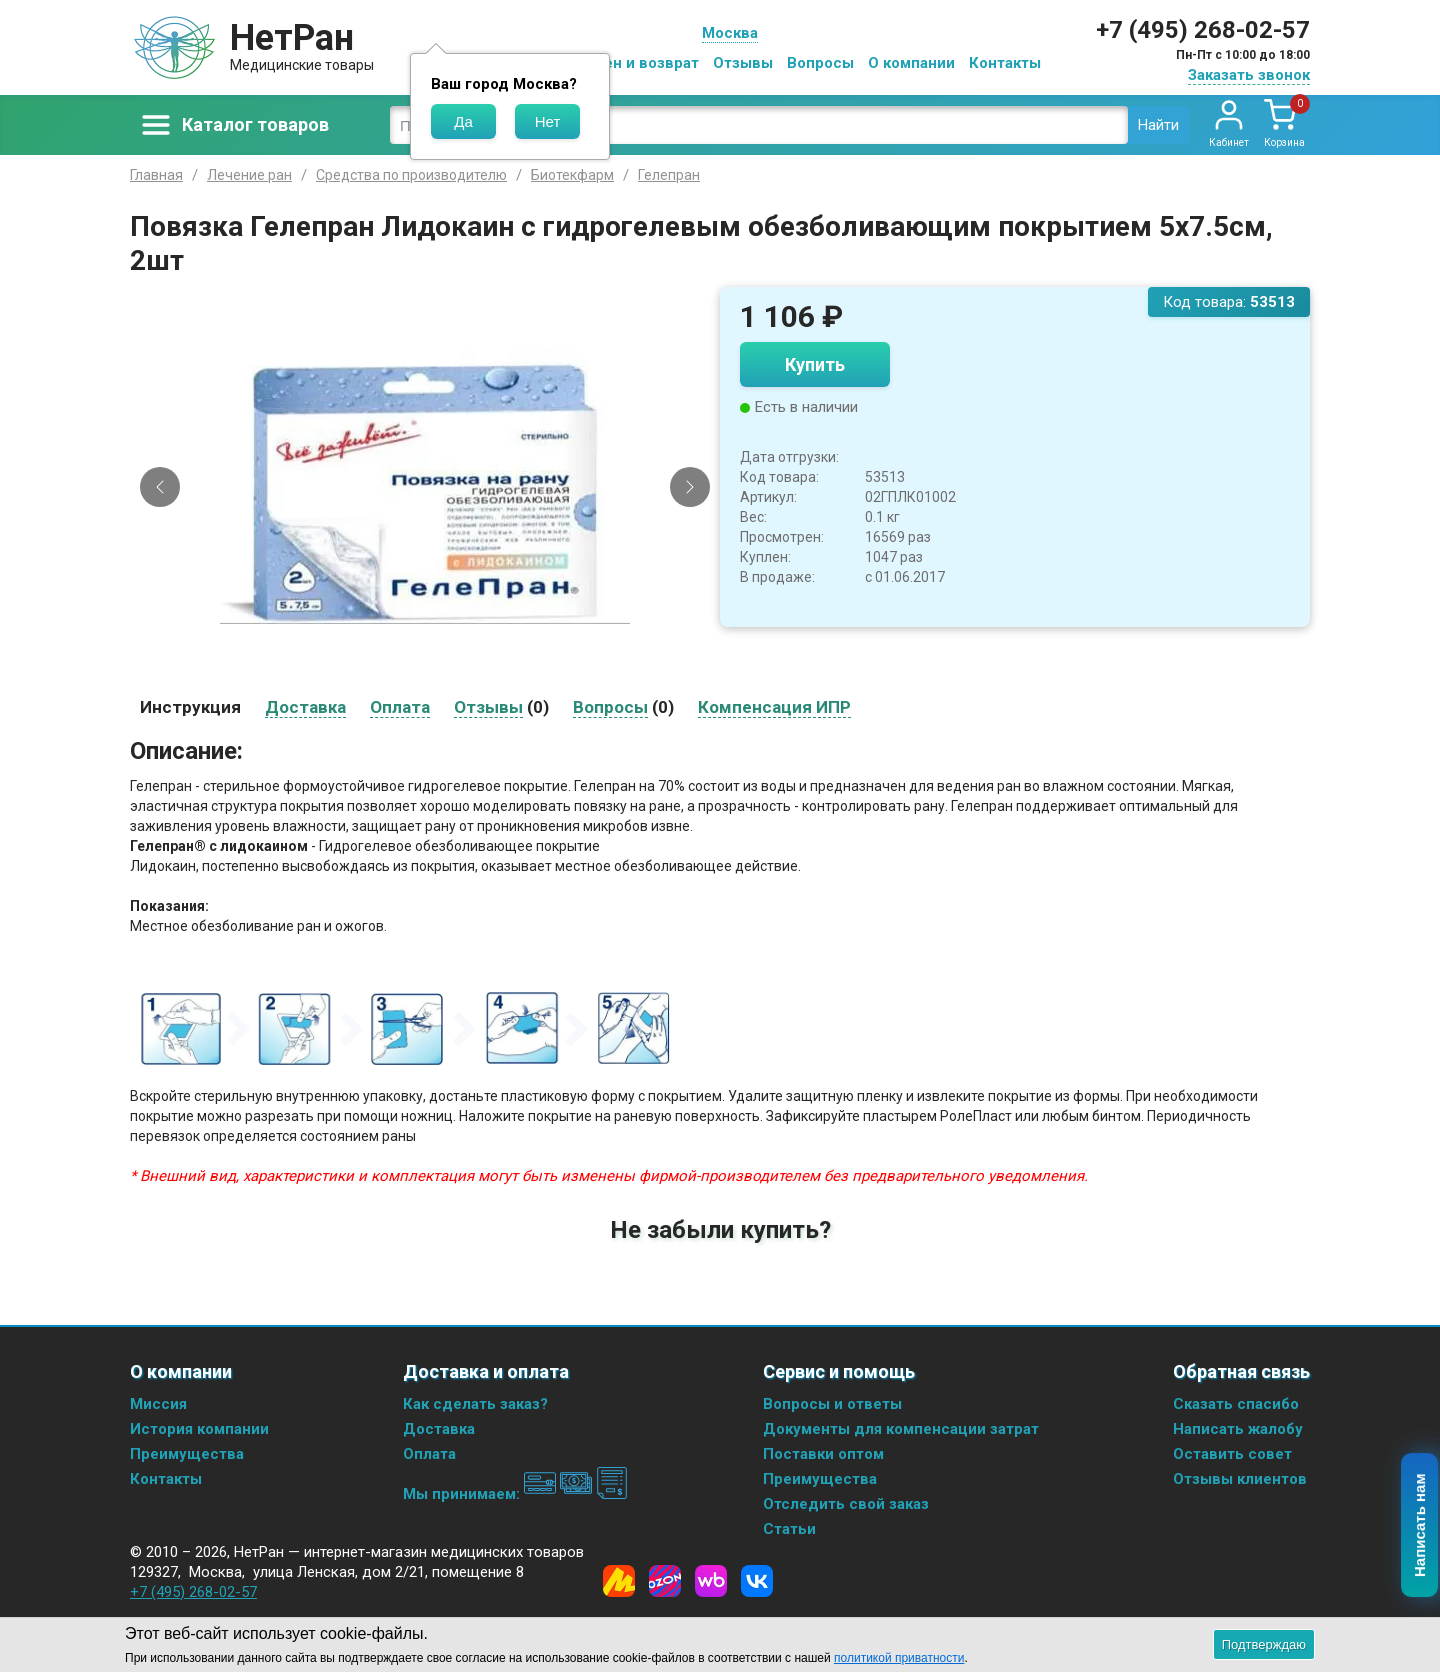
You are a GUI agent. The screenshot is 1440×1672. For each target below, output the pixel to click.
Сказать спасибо (1236, 1404)
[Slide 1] (417, 672)
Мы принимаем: (515, 1494)
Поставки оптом (823, 1454)
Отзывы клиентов (1240, 1479)
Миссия (158, 1404)
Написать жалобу (1238, 1429)
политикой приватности (899, 1658)
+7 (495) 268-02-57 (1203, 30)
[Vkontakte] (757, 1581)
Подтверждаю (1264, 1644)
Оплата (429, 1454)
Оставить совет (1232, 1454)
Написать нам (1420, 1526)
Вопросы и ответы (832, 1404)
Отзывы (743, 63)
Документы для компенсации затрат (901, 1429)
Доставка (439, 1429)
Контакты (1005, 63)
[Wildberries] (711, 1581)
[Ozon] (665, 1581)
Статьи (789, 1529)
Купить (815, 364)
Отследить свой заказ (846, 1504)
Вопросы (820, 63)
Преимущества (187, 1454)
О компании (911, 63)
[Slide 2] (434, 672)
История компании (199, 1429)
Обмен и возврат (636, 63)
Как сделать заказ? (475, 1404)
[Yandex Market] (619, 1581)
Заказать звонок (1249, 75)
